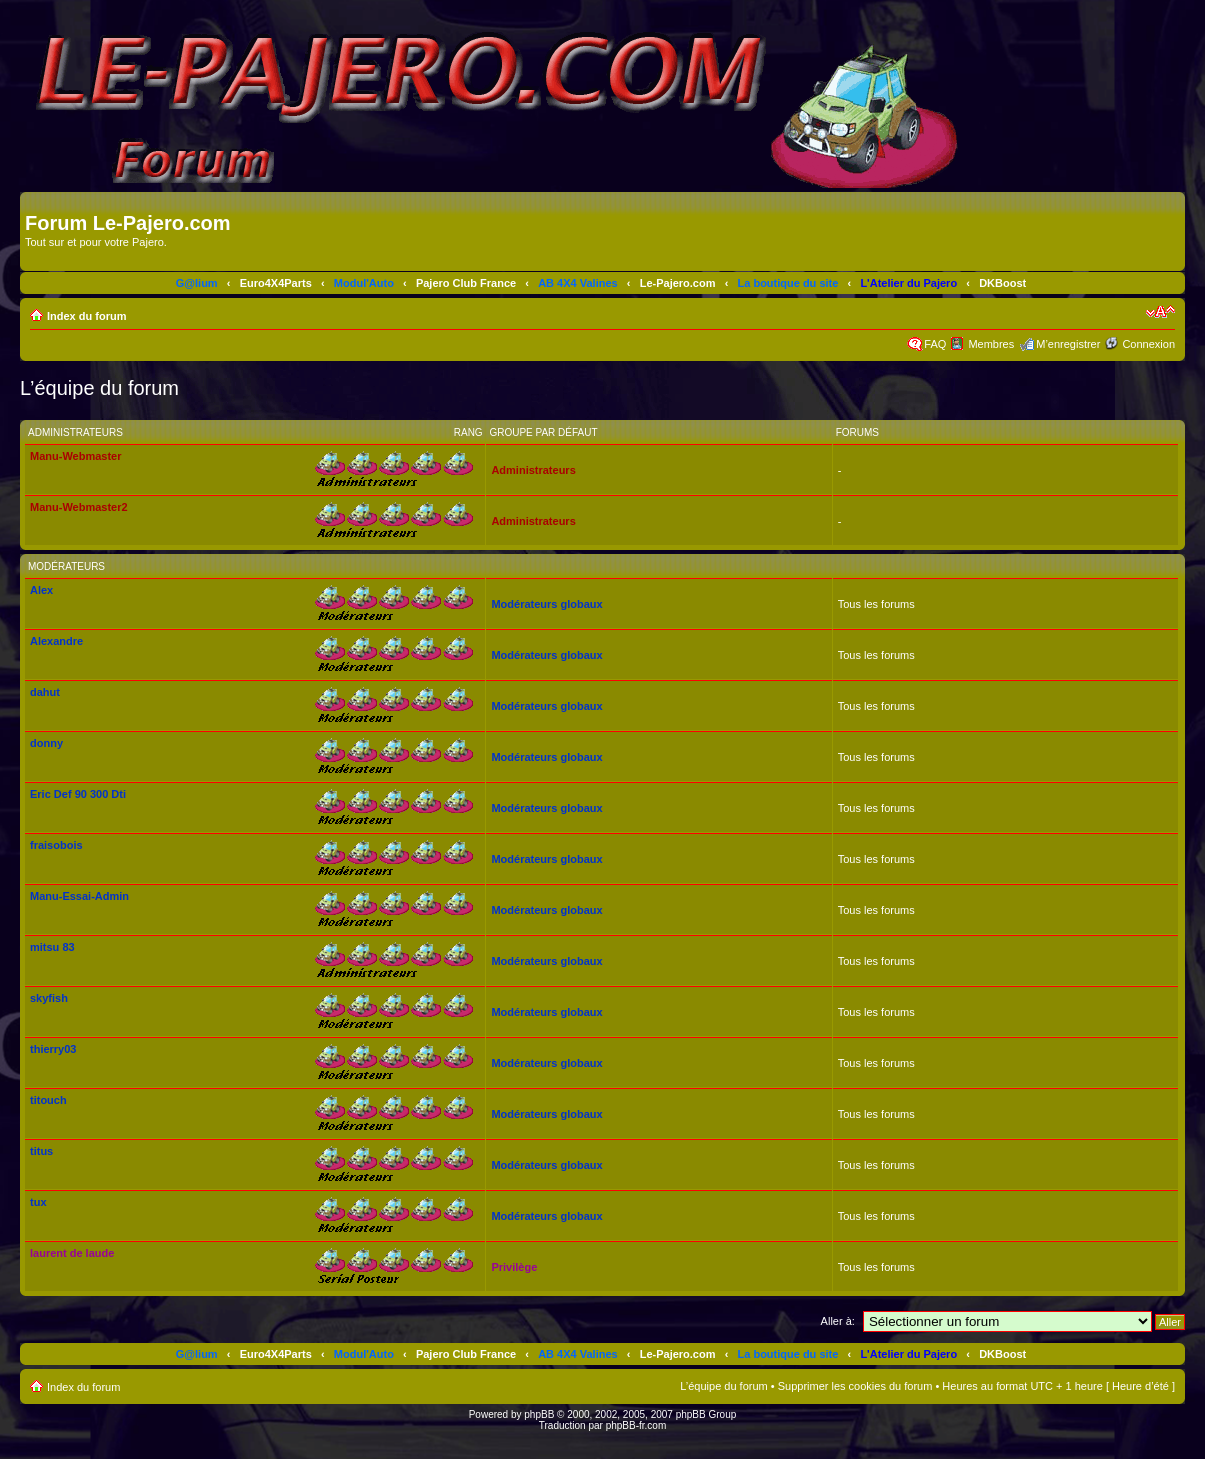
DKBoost (1002, 283)
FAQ (935, 344)
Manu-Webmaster (75, 456)
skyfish (49, 998)
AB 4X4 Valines (578, 283)
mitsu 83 (52, 947)
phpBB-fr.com (636, 1425)
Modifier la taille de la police (1160, 312)
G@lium (197, 283)
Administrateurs (533, 470)
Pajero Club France (466, 283)
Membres (991, 344)
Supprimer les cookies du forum (855, 1386)
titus (41, 1151)
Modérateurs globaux (546, 604)
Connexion (1148, 344)
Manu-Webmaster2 (79, 507)
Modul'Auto (364, 283)
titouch (48, 1100)
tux (38, 1202)
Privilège (514, 1267)
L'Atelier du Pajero (908, 283)
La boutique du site (788, 283)
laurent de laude (72, 1253)
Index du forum (86, 316)
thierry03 (53, 1049)
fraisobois (56, 845)
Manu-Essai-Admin (79, 896)
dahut (45, 692)
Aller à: (838, 1321)
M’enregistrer (1068, 344)
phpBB (539, 1414)
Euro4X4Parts (276, 283)
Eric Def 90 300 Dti (78, 794)
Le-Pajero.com (678, 283)
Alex (41, 590)
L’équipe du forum (723, 1386)
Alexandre (56, 641)
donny (46, 743)
